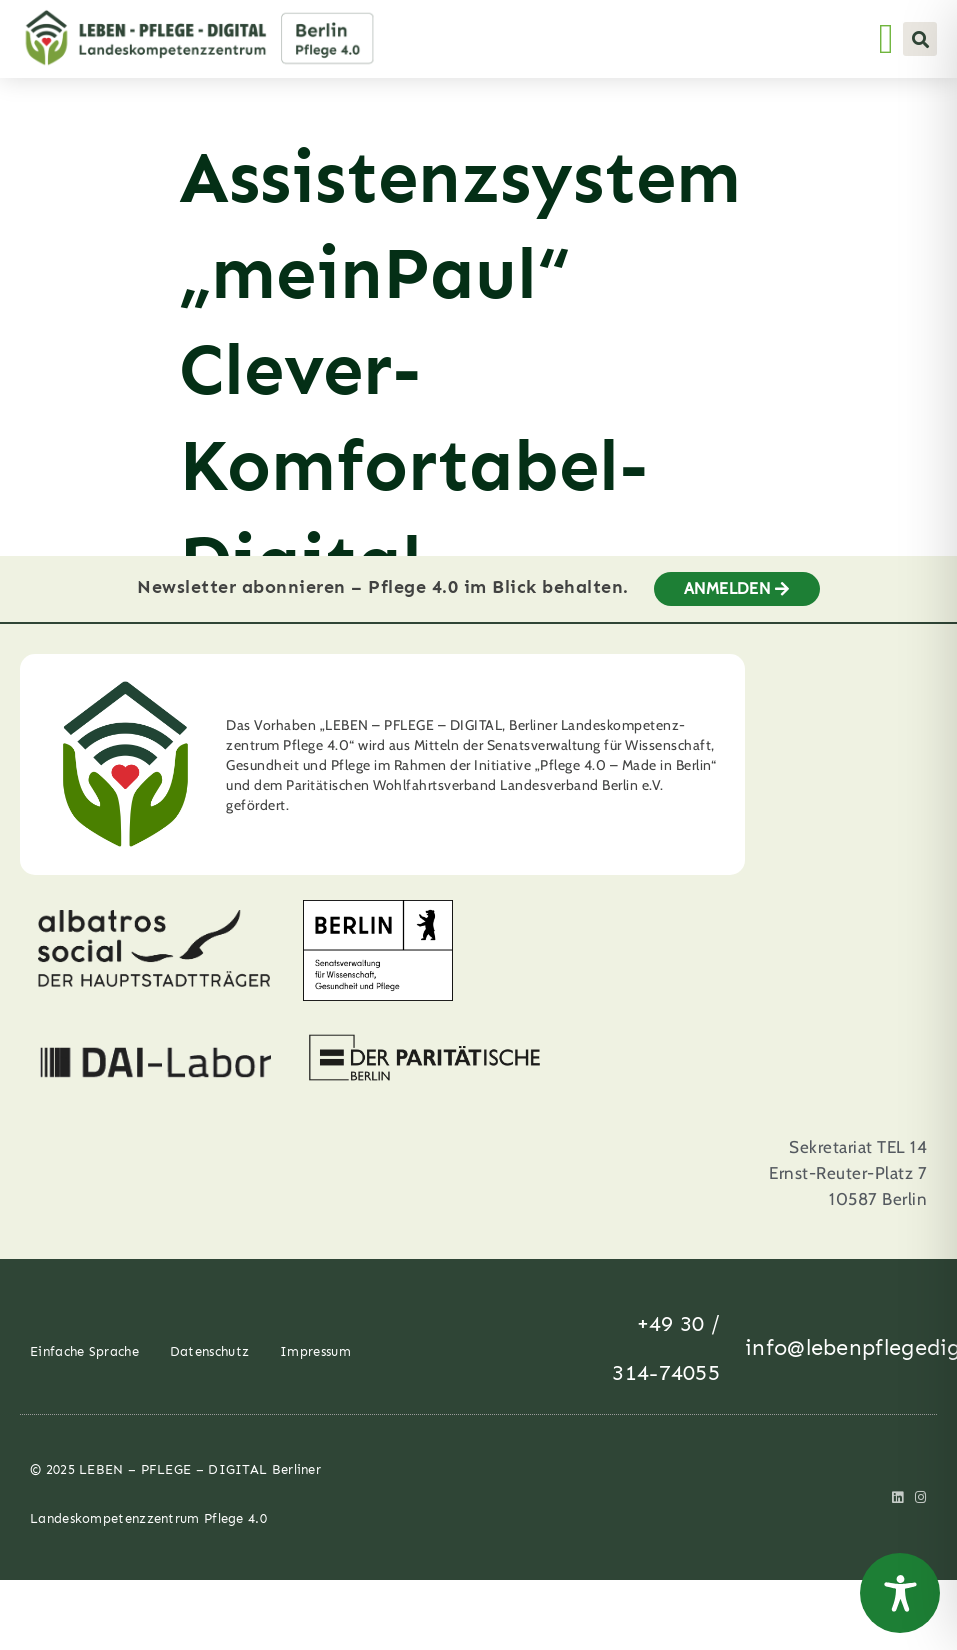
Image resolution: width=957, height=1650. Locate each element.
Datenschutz (209, 1368)
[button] (920, 39)
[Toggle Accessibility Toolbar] (900, 1593)
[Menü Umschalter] (886, 39)
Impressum (315, 1368)
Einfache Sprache (84, 1368)
